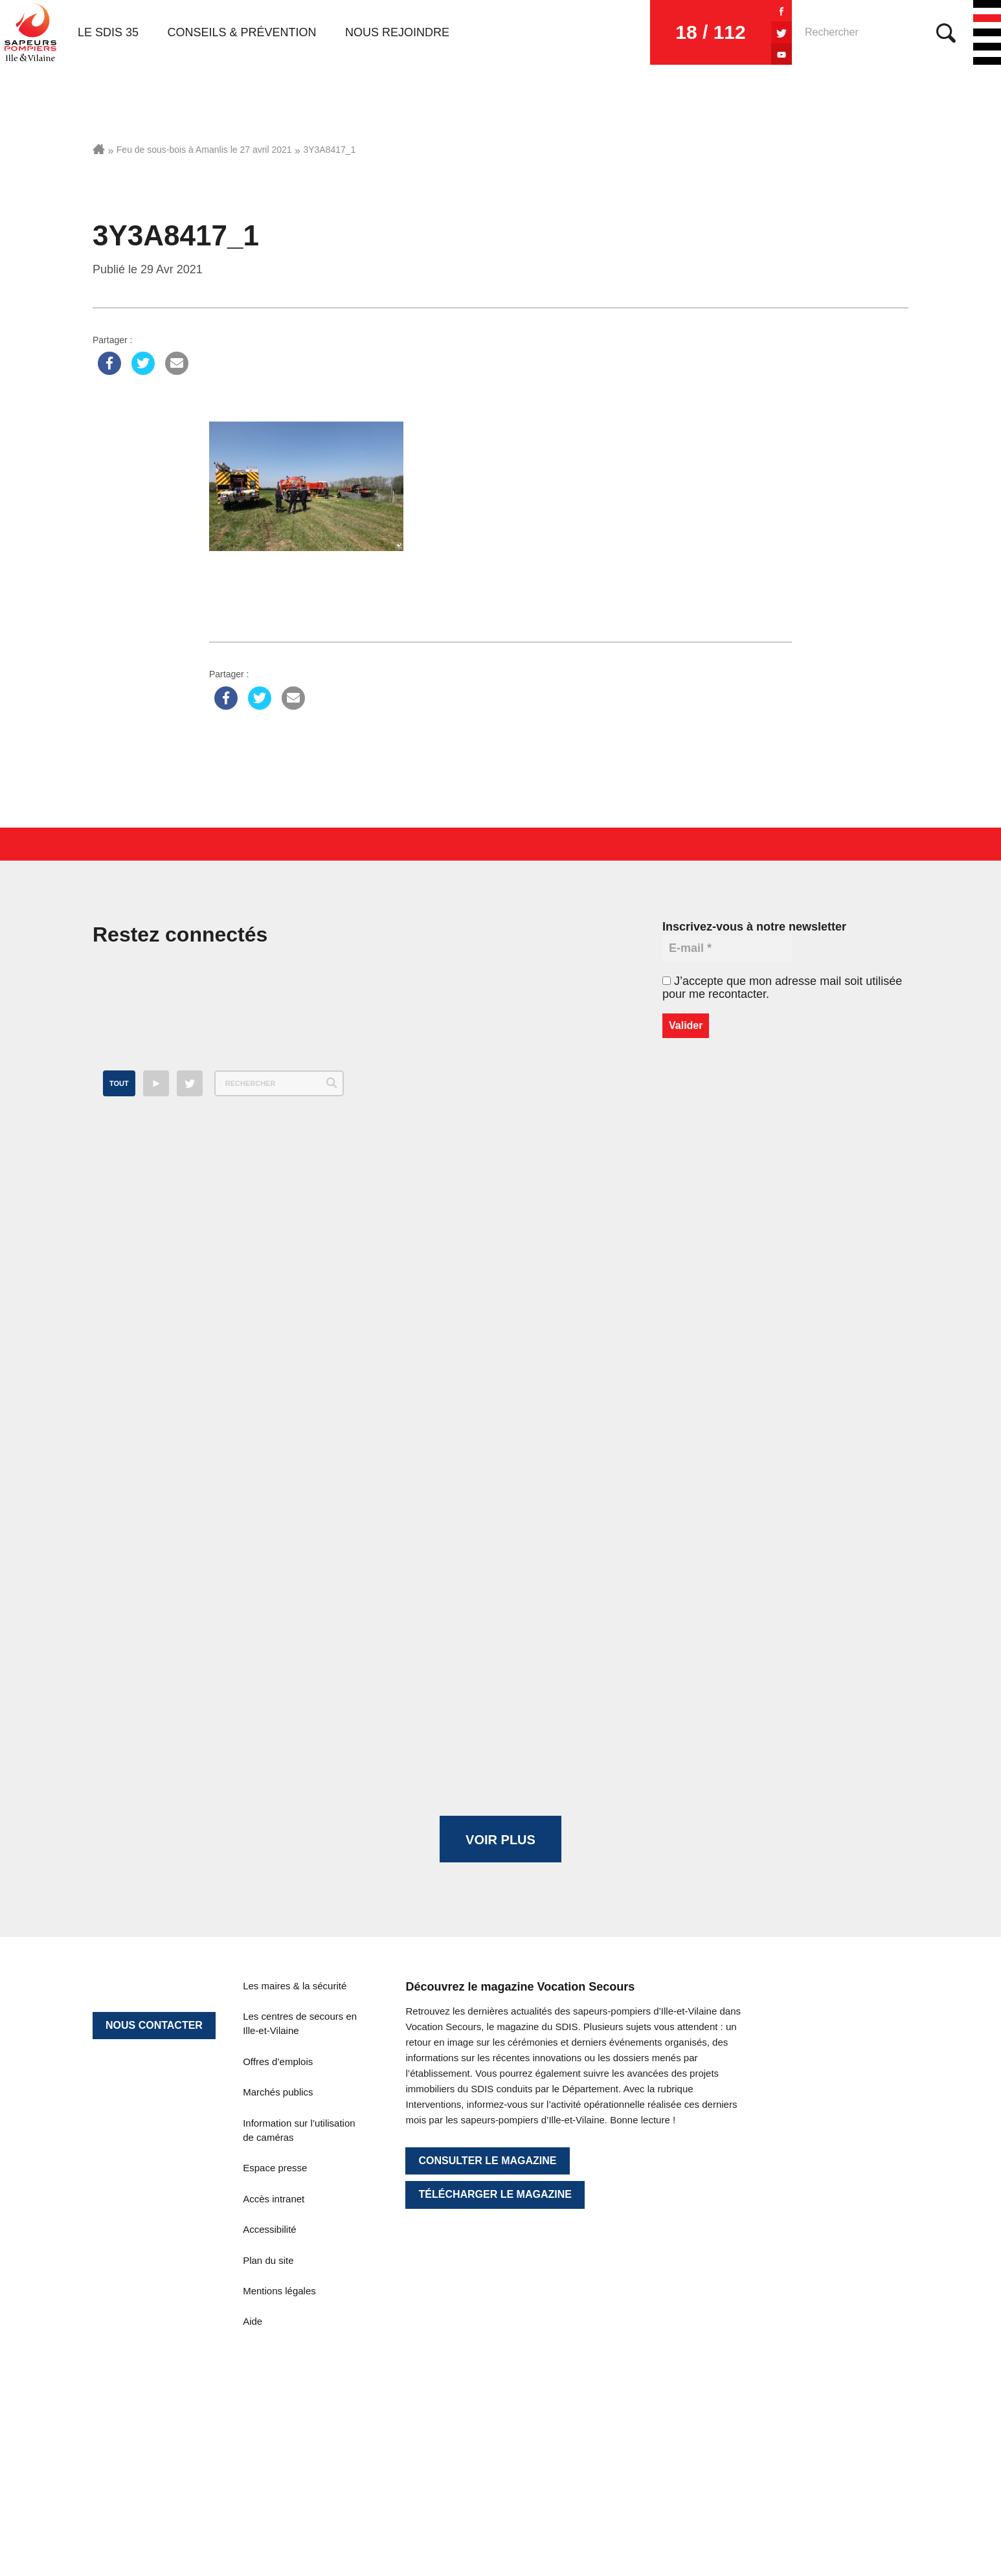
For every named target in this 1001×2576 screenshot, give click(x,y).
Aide (252, 2321)
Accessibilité (270, 2229)
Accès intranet (273, 2198)
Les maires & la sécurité (294, 1985)
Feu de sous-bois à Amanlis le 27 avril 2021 (204, 149)
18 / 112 (710, 32)
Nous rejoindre (397, 32)
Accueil (99, 149)
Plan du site (268, 2260)
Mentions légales (279, 2290)
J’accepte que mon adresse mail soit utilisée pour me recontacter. (782, 987)
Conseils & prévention (242, 32)
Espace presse (275, 2167)
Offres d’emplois (278, 2061)
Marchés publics (278, 2091)
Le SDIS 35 (108, 32)
